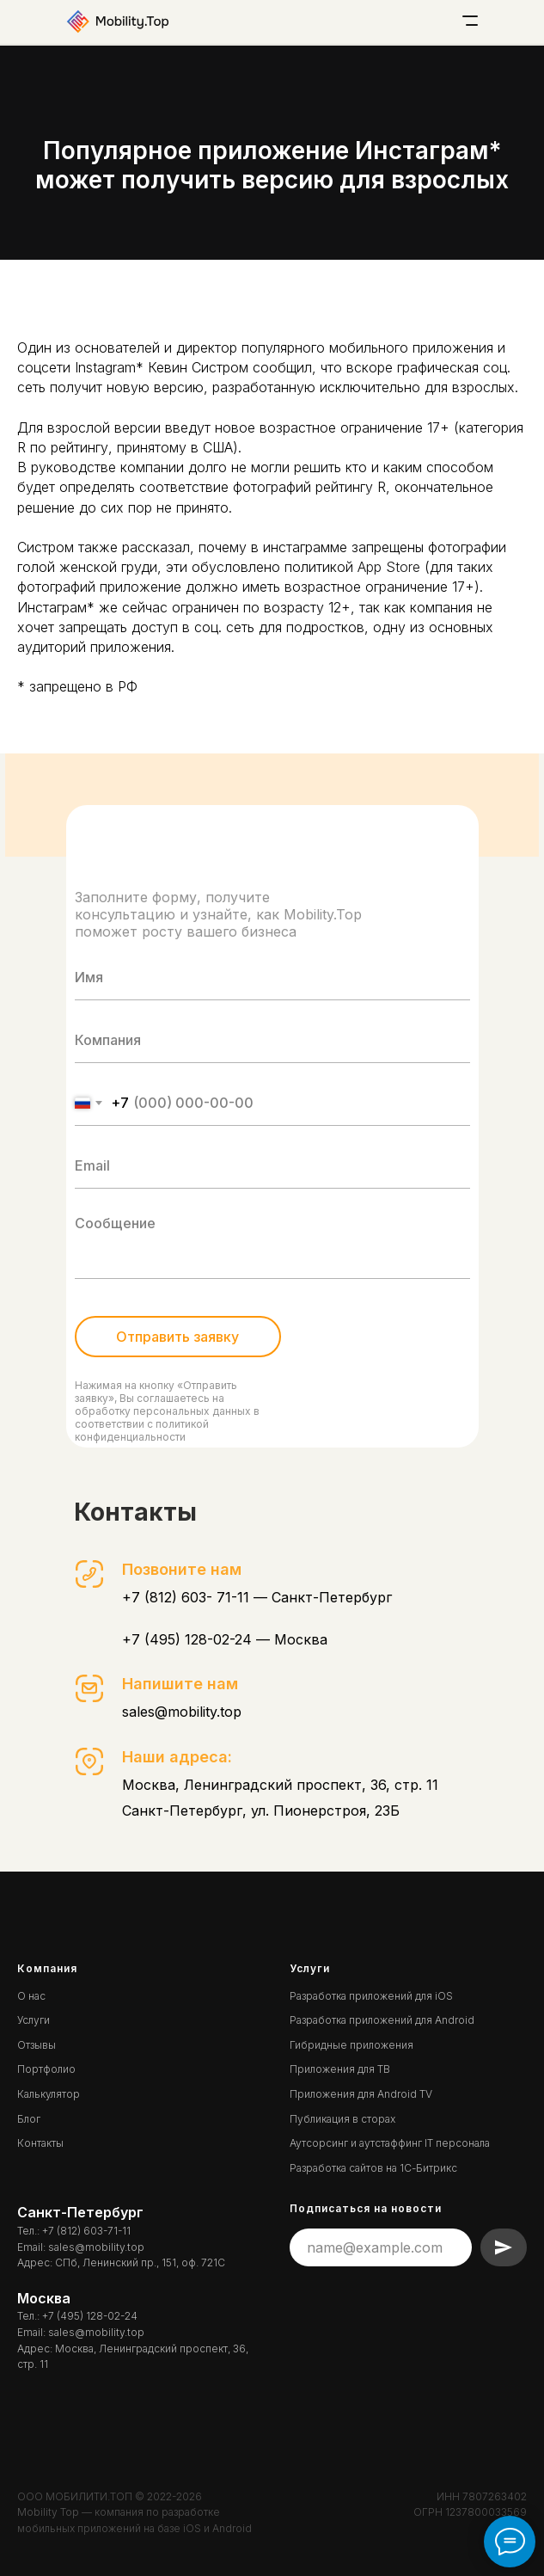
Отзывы (36, 2044)
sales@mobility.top (181, 1711)
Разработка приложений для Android (382, 2019)
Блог (28, 2118)
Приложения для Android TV (361, 2093)
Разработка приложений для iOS (371, 1995)
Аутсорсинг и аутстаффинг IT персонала (390, 2142)
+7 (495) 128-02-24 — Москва (224, 1639)
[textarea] (272, 1242)
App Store (389, 566)
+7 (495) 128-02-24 (90, 2315)
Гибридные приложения (351, 2044)
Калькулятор (48, 2093)
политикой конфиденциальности (142, 1430)
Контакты (40, 2142)
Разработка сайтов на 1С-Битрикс (373, 2167)
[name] (272, 977)
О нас (31, 1995)
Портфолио (46, 2069)
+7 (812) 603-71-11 (86, 2230)
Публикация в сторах (342, 2118)
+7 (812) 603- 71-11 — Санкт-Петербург (257, 1597)
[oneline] (272, 1040)
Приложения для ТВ (340, 2069)
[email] (272, 1166)
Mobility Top (48, 2511)
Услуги (33, 2019)
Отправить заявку (177, 1336)
